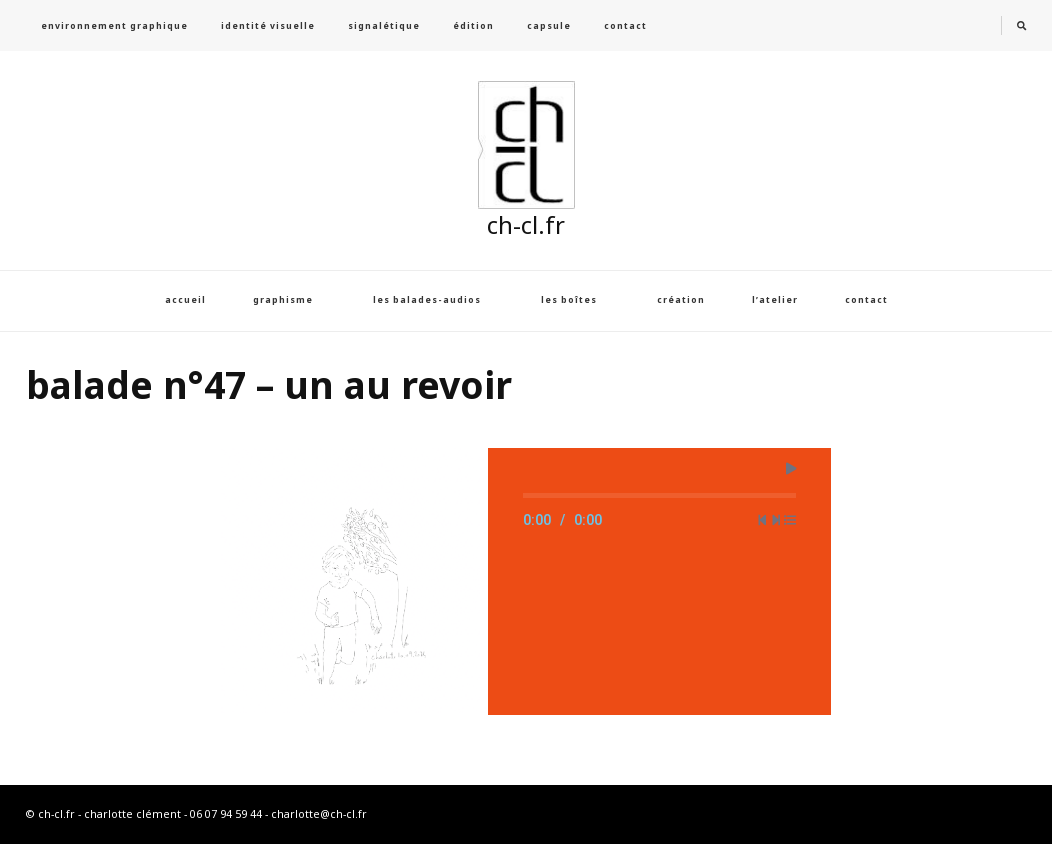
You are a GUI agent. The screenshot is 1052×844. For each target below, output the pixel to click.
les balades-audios (427, 300)
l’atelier (775, 300)
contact (625, 26)
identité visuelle (268, 26)
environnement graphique (114, 26)
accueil (185, 300)
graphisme (283, 300)
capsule (549, 26)
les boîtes (569, 300)
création (681, 300)
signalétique (384, 26)
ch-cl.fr (526, 224)
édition (473, 26)
